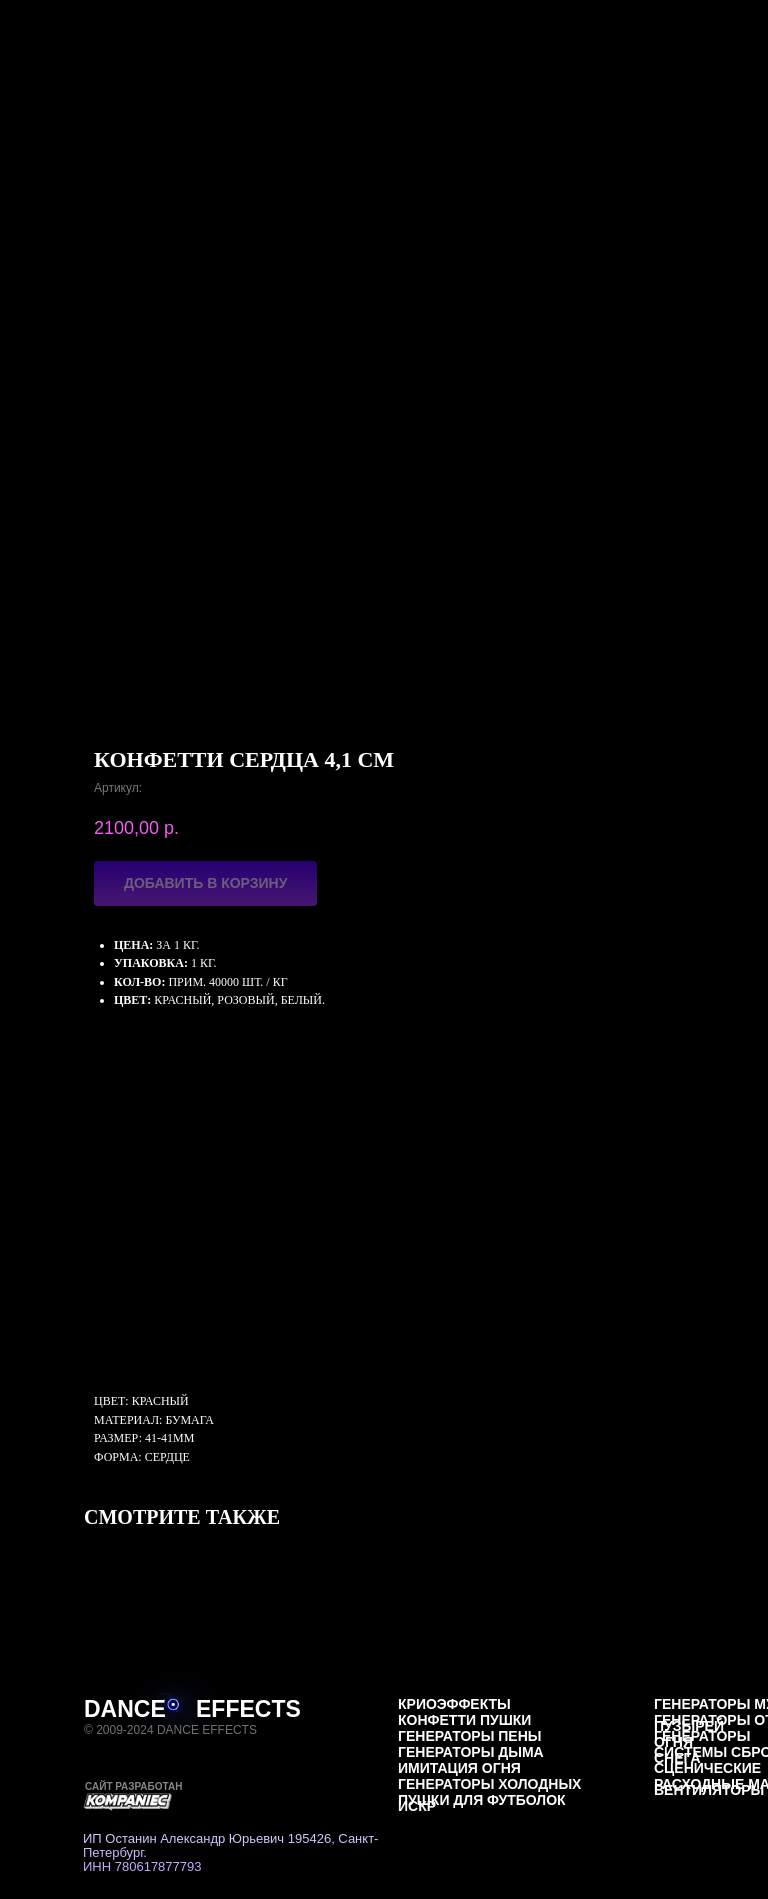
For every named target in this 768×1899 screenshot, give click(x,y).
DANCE (125, 1709)
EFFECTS (248, 1709)
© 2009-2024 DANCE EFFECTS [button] (170, 1730)
